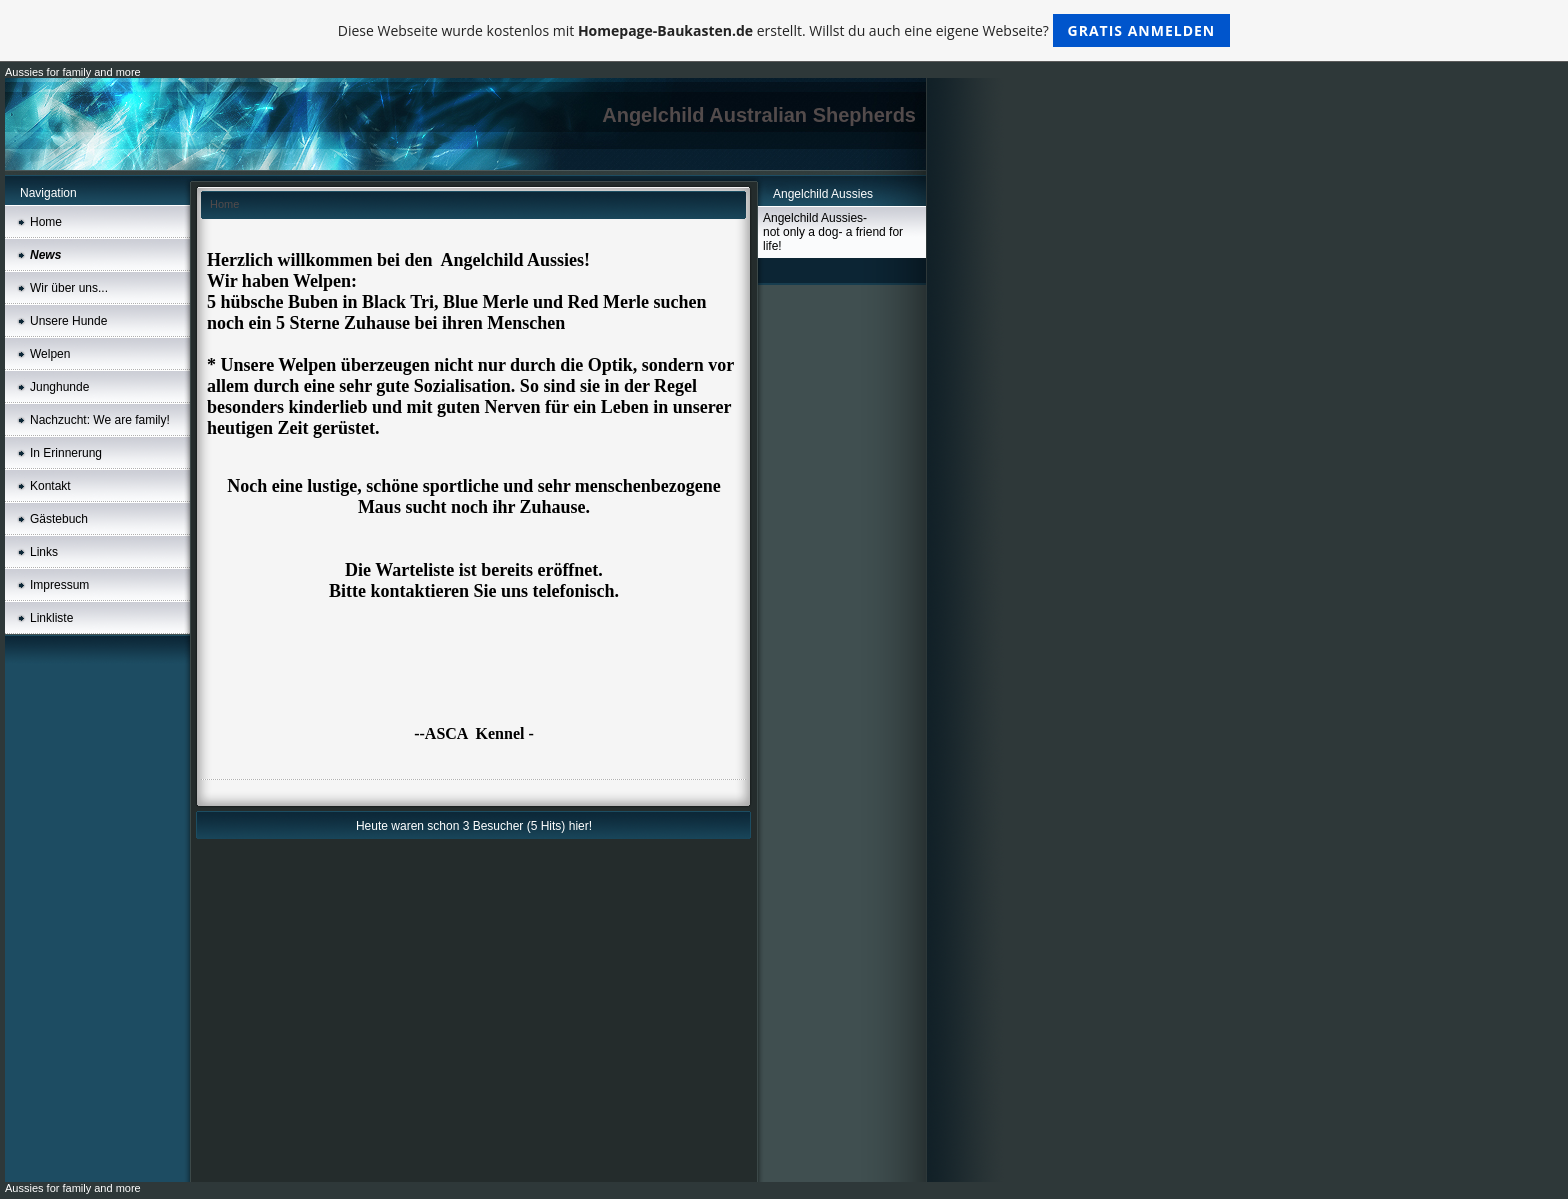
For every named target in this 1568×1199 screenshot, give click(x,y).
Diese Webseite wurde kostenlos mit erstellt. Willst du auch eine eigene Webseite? (784, 30)
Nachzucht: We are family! (100, 420)
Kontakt (50, 486)
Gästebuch (59, 519)
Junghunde (59, 387)
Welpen (50, 354)
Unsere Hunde (68, 321)
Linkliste (51, 618)
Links (44, 552)
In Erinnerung (66, 453)
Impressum (59, 585)
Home (46, 222)
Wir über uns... (69, 288)
